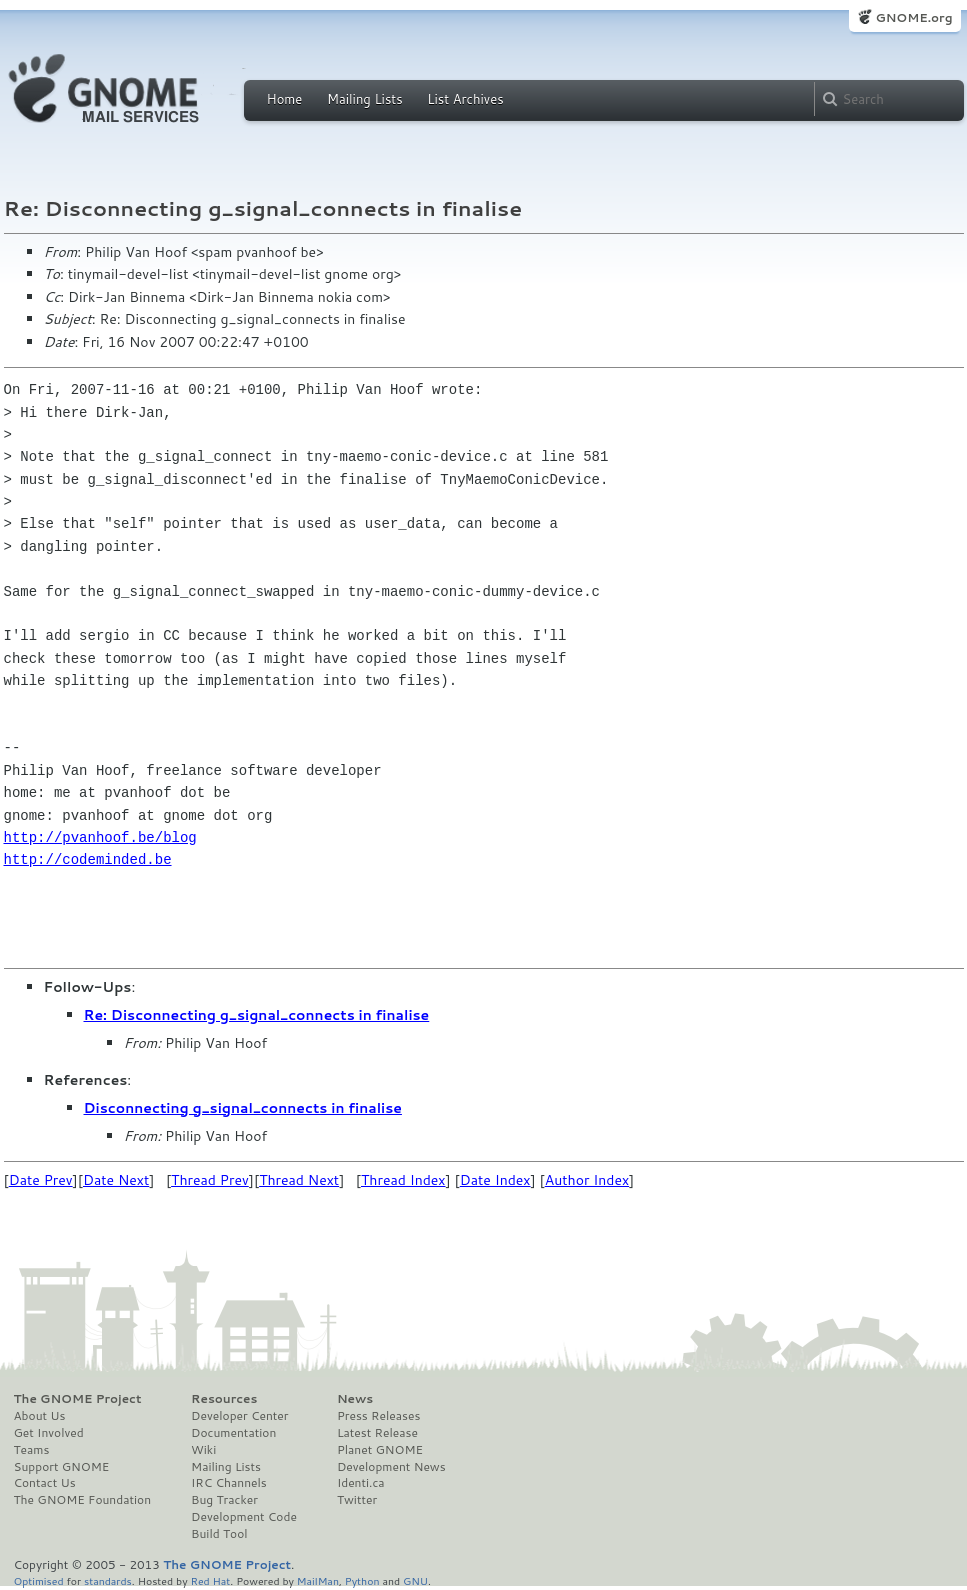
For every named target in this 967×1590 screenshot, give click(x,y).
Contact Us (45, 1483)
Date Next (116, 1180)
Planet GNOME (380, 1450)
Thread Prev (210, 1180)
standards (108, 1580)
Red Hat (210, 1580)
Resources (224, 1399)
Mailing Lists (365, 99)
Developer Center (239, 1416)
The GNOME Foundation (83, 1500)
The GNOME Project (78, 1399)
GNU (415, 1580)
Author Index (587, 1180)
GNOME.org (913, 17)
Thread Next (299, 1180)
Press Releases (378, 1416)
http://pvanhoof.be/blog (100, 837)
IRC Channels (229, 1483)
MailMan (318, 1580)
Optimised (39, 1580)
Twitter (357, 1500)
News (355, 1399)
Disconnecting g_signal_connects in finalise (243, 1108)
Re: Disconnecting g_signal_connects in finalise (257, 1015)
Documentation (233, 1433)
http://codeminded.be (88, 859)
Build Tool (219, 1534)
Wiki (203, 1450)
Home (285, 99)
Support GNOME (62, 1467)
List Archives (465, 99)
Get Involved (49, 1433)
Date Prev (41, 1180)
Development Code (244, 1517)
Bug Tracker (224, 1500)
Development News (391, 1467)
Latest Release (377, 1433)
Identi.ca (361, 1483)
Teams (32, 1450)
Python (362, 1580)
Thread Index (403, 1180)
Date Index (495, 1180)
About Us (40, 1416)
